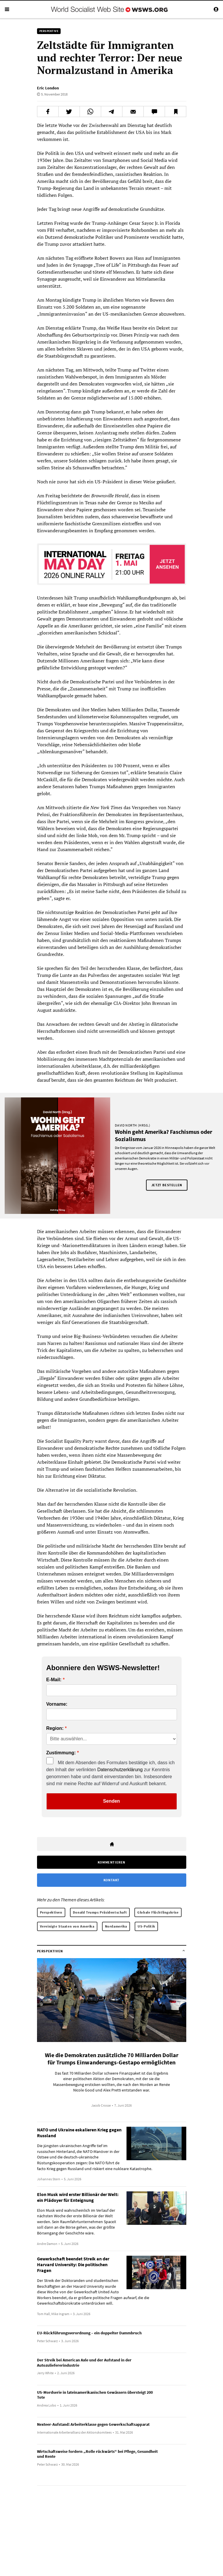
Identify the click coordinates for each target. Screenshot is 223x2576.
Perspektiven (51, 1912)
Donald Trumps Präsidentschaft (100, 1912)
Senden (111, 1801)
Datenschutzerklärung (120, 1769)
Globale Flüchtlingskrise (157, 1912)
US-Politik (146, 1926)
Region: (55, 1728)
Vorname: (57, 1704)
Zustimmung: (61, 1753)
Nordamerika (116, 1926)
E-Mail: (54, 1679)
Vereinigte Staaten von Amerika (67, 1926)
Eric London (48, 88)
